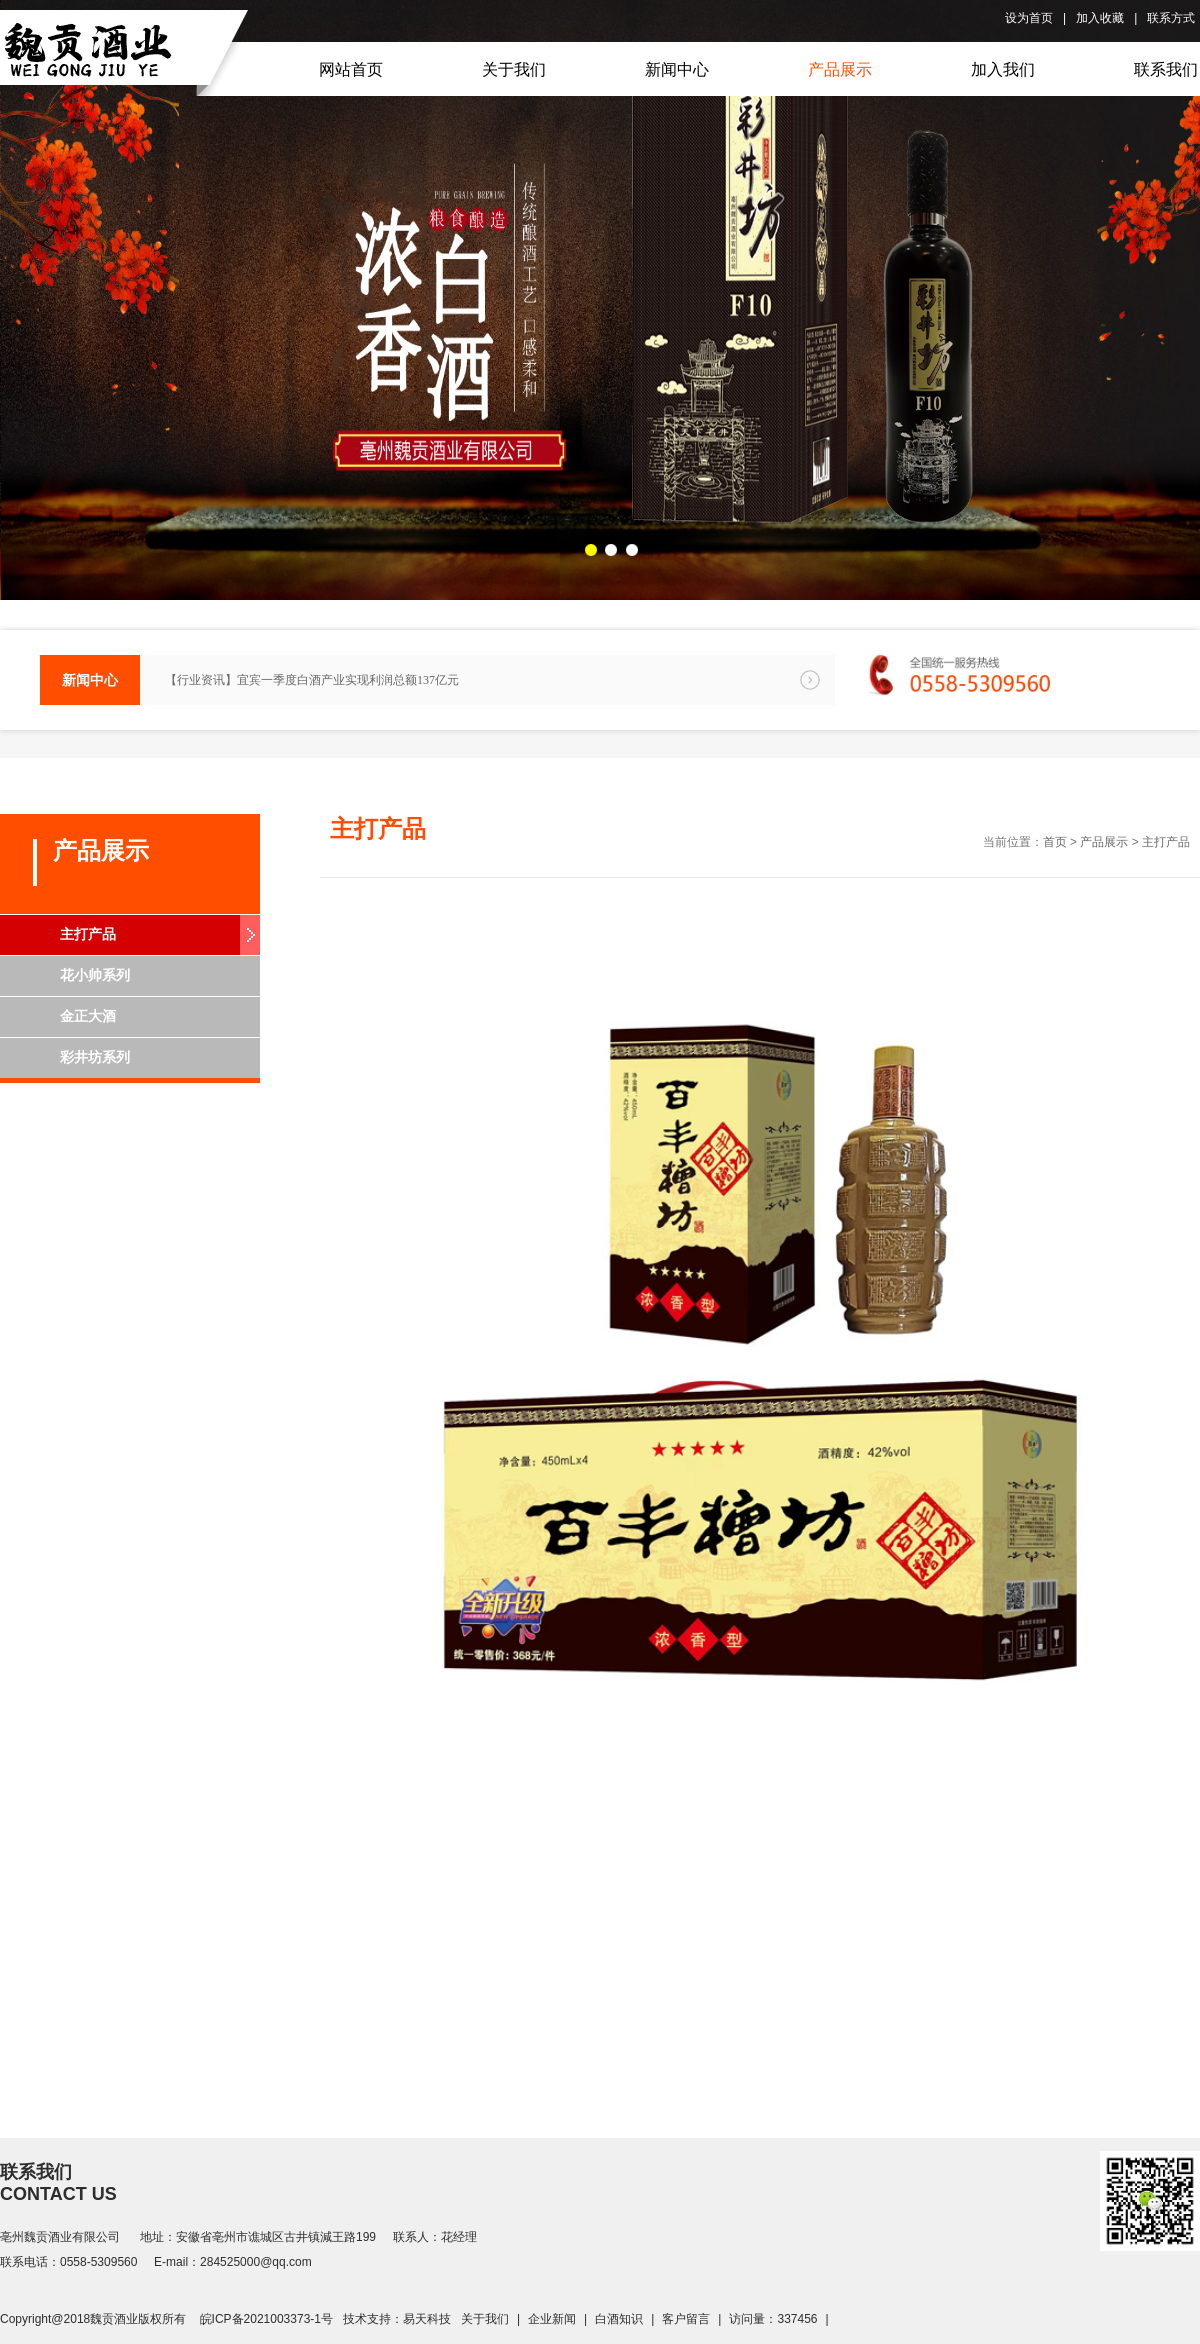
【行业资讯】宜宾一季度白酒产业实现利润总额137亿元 (312, 680)
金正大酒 (88, 1016)
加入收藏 (1100, 18)
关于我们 (485, 2319)
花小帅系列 (95, 975)
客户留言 (686, 2319)
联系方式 (1171, 18)
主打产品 (88, 934)
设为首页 (1029, 18)
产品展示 (1104, 842)
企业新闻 (552, 2319)
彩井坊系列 (95, 1057)
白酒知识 (619, 2319)
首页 (1055, 842)
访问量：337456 (773, 2319)
